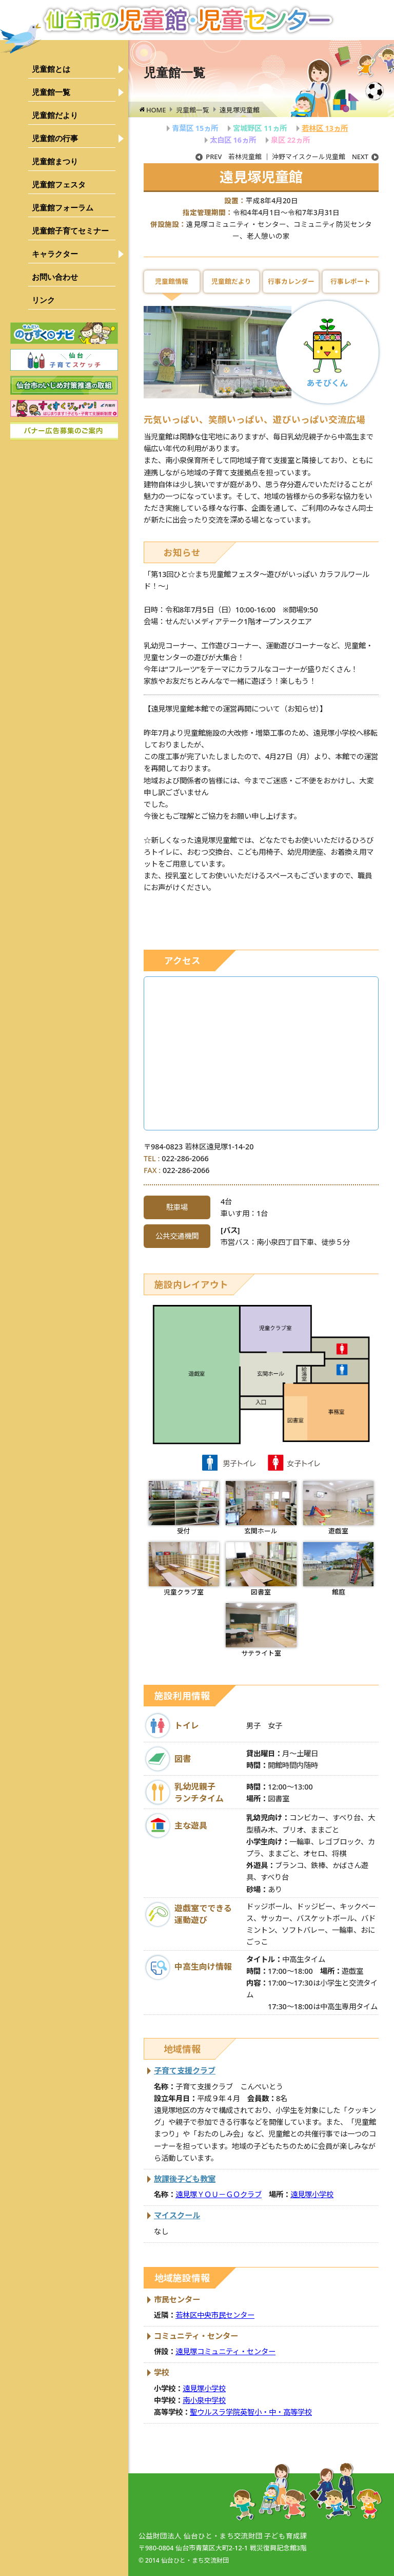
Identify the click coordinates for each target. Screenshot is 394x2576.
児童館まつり (55, 161)
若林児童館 (228, 157)
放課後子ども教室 (184, 2179)
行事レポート (350, 281)
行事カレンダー (291, 281)
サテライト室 (261, 1630)
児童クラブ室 (184, 1569)
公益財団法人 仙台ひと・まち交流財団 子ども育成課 (223, 2536)
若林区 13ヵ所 (325, 128)
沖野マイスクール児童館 (325, 157)
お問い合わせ (55, 277)
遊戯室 (338, 1508)
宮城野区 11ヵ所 (259, 128)
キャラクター (55, 253)
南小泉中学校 (204, 2400)
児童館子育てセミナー (70, 230)
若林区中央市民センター (214, 2315)
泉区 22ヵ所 (290, 140)
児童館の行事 (55, 138)
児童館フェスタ (59, 184)
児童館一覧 (51, 92)
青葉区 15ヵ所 (195, 128)
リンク (43, 300)
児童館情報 (171, 281)
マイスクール (177, 2215)
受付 (184, 1508)
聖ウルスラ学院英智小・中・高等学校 (251, 2412)
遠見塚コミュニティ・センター (225, 2351)
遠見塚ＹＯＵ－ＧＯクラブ (218, 2194)
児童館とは (51, 69)
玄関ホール (261, 1508)
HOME (156, 109)
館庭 (338, 1569)
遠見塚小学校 (311, 2194)
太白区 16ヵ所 (233, 140)
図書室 (261, 1569)
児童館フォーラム (62, 207)
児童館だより (55, 115)
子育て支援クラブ (184, 2070)
